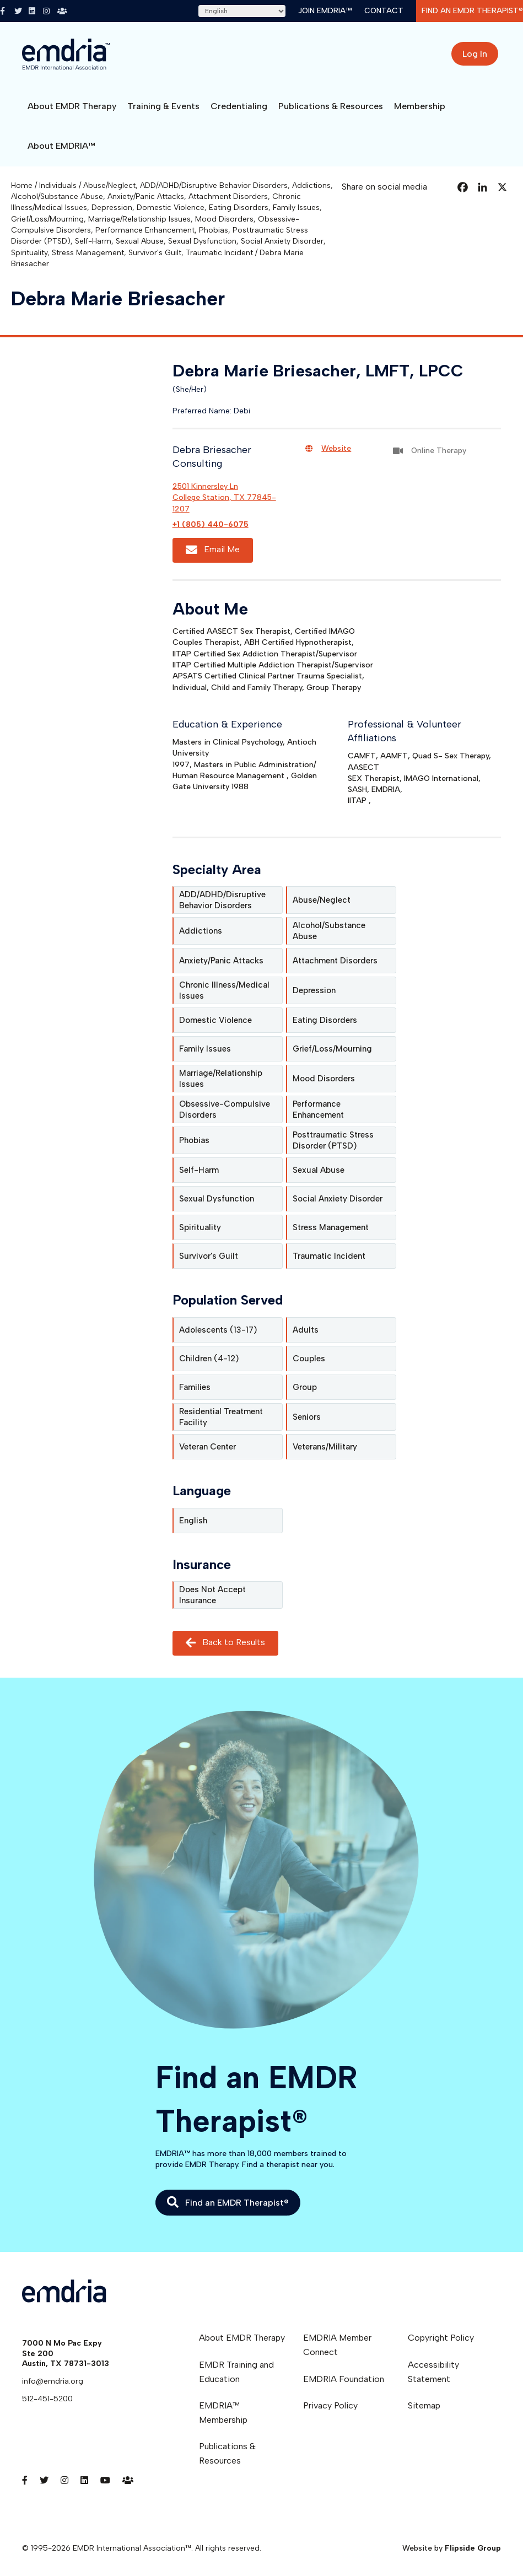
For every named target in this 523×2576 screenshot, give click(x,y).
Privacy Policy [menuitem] (330, 2405)
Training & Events (163, 106)
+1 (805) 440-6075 (210, 524)
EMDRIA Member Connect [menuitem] (337, 2344)
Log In (474, 53)
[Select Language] (241, 11)
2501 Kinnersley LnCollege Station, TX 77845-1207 (224, 498)
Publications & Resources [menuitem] (227, 2453)
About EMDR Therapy (72, 106)
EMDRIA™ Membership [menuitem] (223, 2412)
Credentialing (239, 106)
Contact (383, 10)
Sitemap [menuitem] (424, 2405)
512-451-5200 (47, 2398)
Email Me (213, 550)
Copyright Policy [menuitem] (441, 2337)
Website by (451, 2548)
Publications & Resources (330, 106)
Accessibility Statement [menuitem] (433, 2371)
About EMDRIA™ (61, 146)
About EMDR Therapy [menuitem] (242, 2337)
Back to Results (225, 1643)
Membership (419, 106)
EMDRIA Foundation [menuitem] (343, 2379)
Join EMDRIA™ (325, 10)
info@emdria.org (52, 2381)
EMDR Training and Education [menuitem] (236, 2371)
